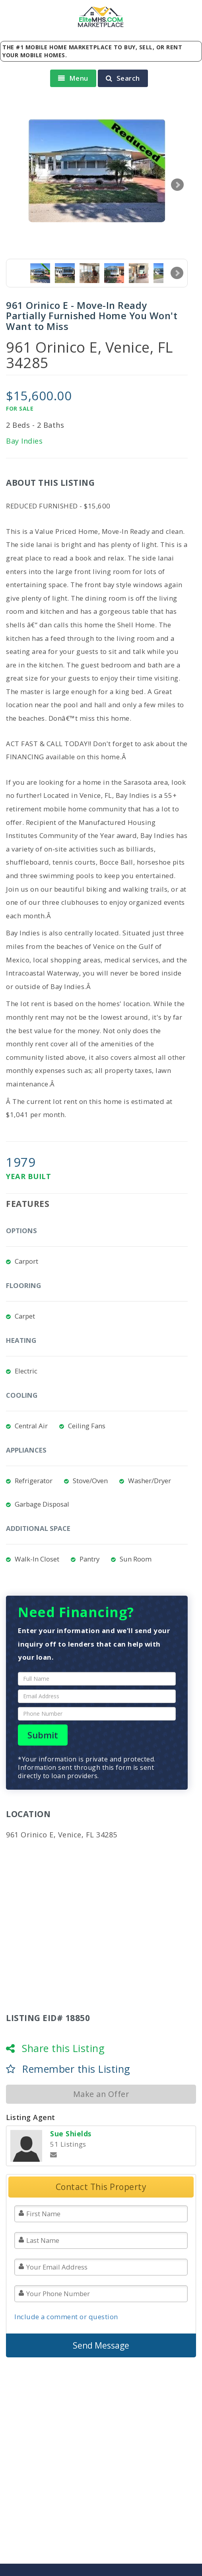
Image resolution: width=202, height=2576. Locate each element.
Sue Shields (70, 2133)
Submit (42, 1735)
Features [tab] (27, 1203)
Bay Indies (24, 441)
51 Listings (68, 2144)
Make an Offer (101, 2094)
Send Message (101, 2345)
